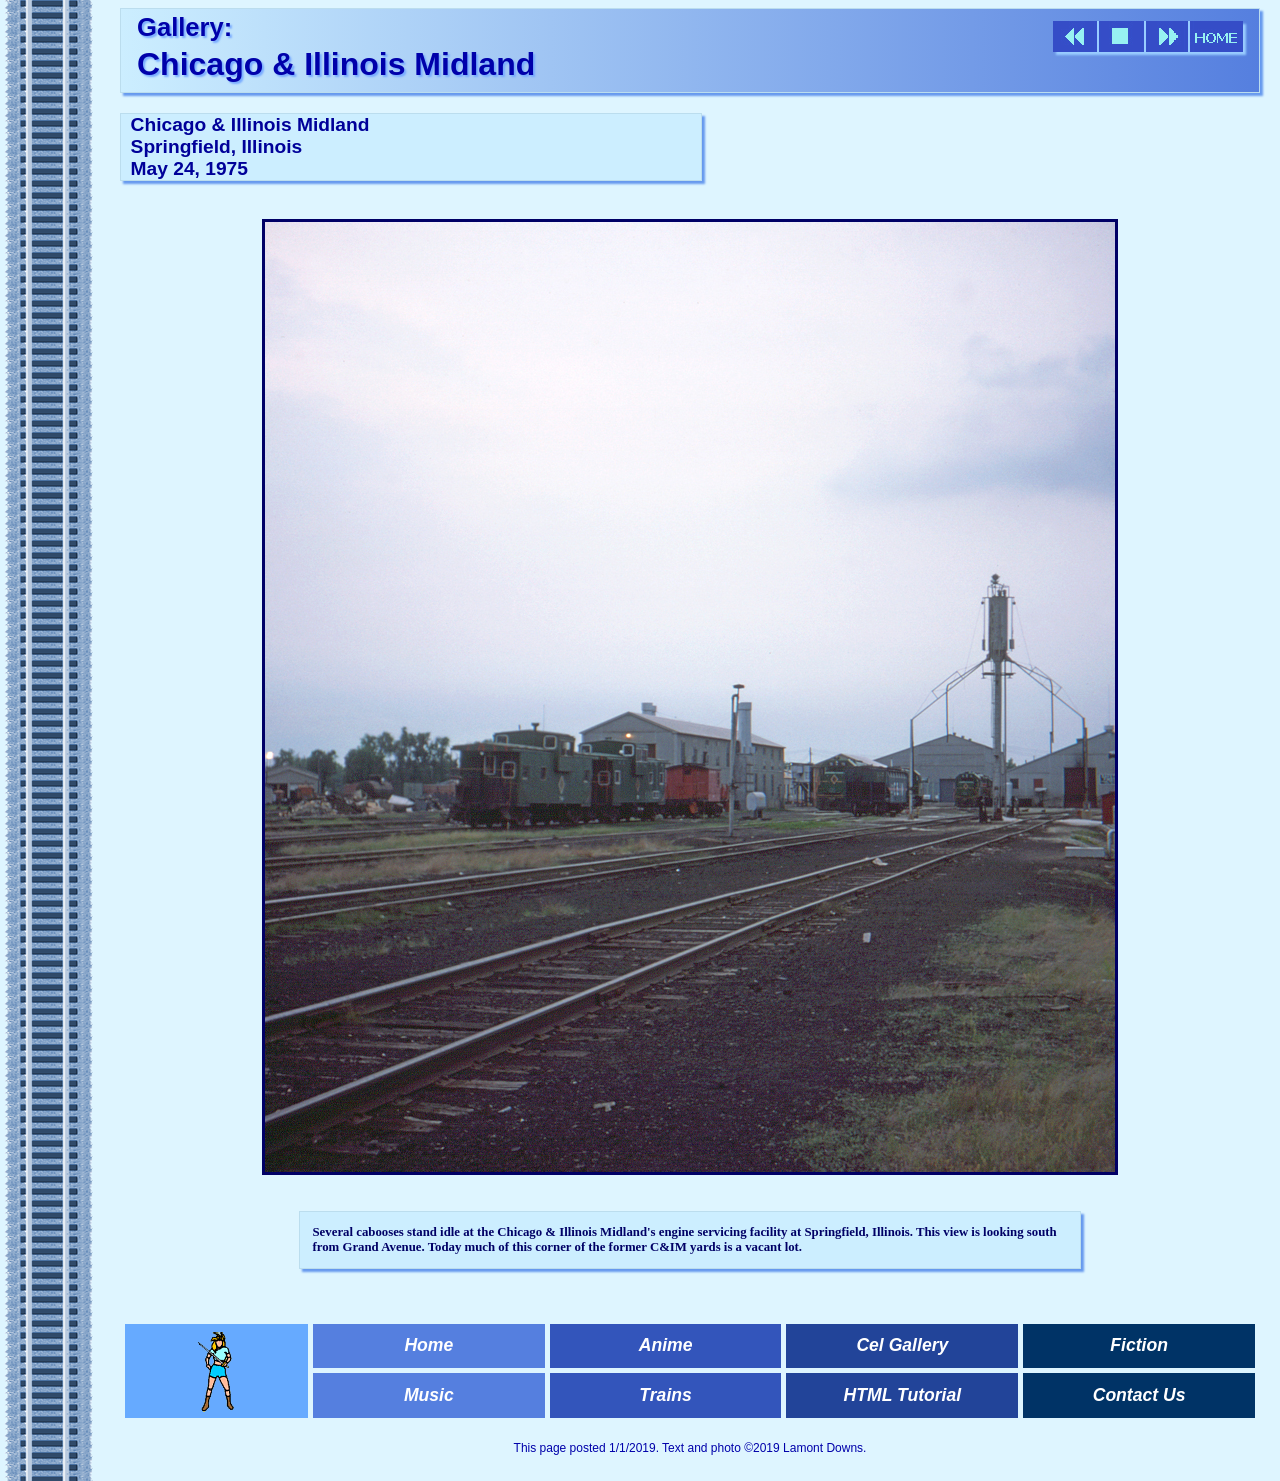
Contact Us (1139, 1395)
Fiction (1139, 1345)
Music (429, 1395)
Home (428, 1345)
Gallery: (184, 27)
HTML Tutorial (903, 1395)
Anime (666, 1345)
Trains (665, 1395)
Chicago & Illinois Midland (336, 64)
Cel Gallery (902, 1345)
